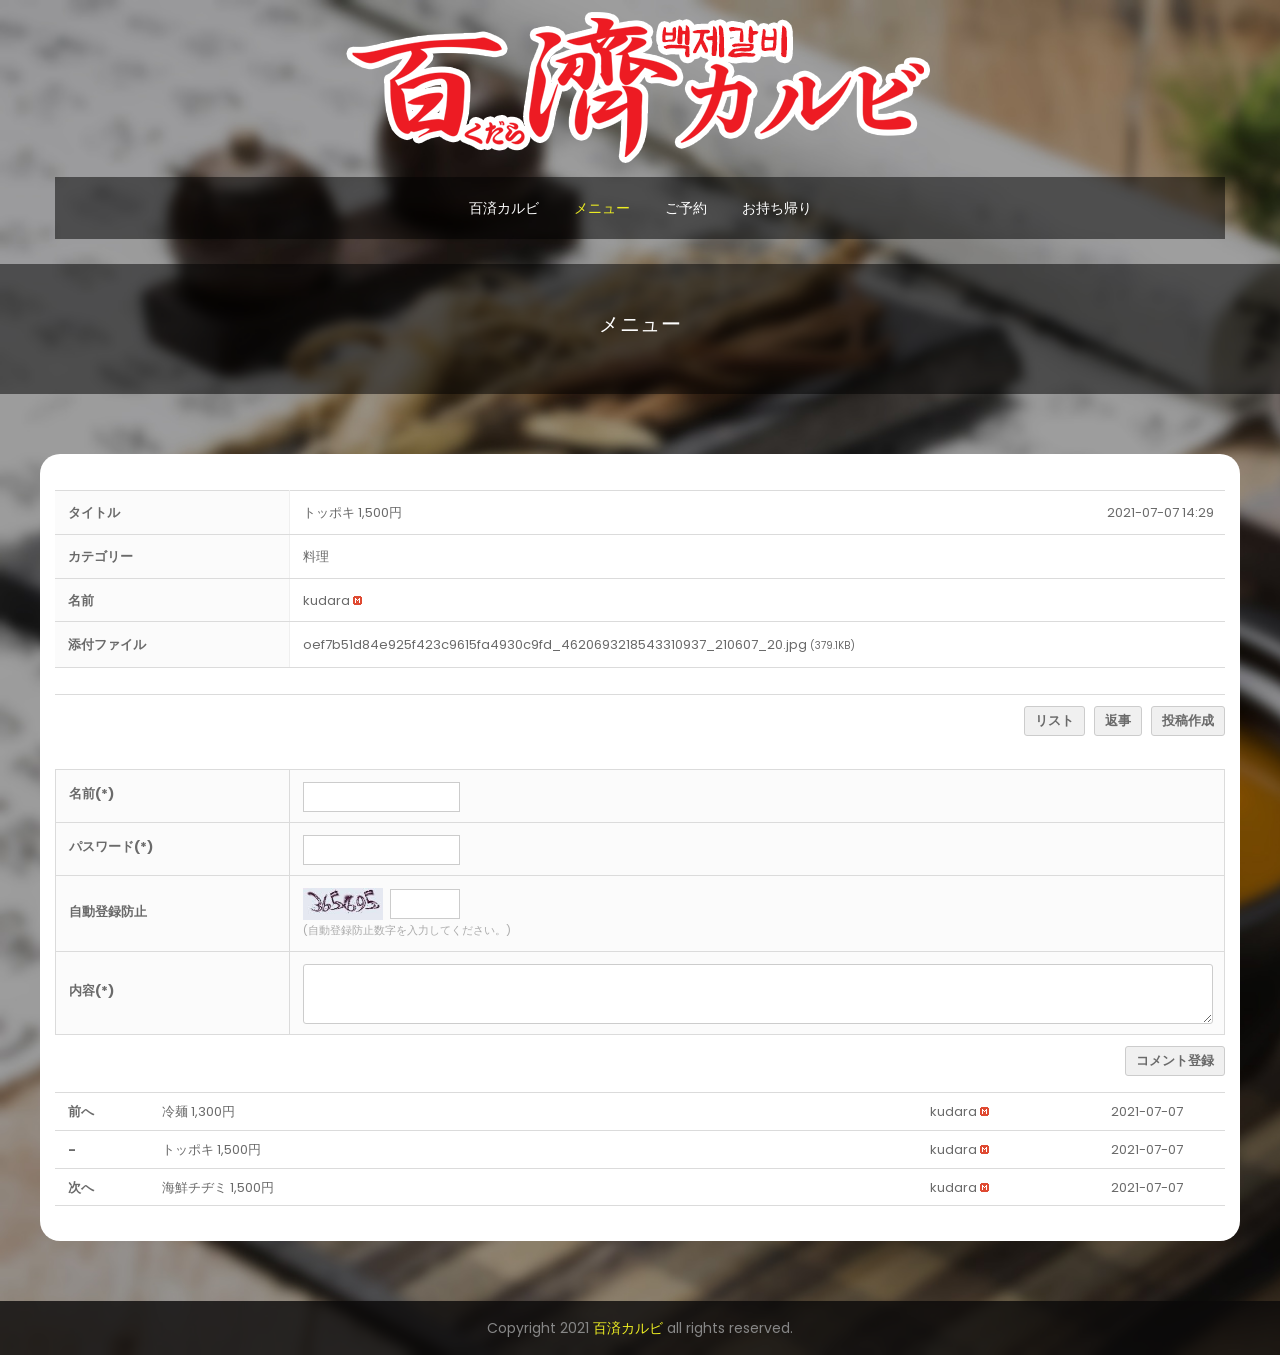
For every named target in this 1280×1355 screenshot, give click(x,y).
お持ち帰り (777, 208)
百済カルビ (504, 208)
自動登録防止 (108, 911)
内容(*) (91, 990)
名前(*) (91, 793)
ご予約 (686, 208)
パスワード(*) (111, 846)
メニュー (602, 208)
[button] (326, 600)
